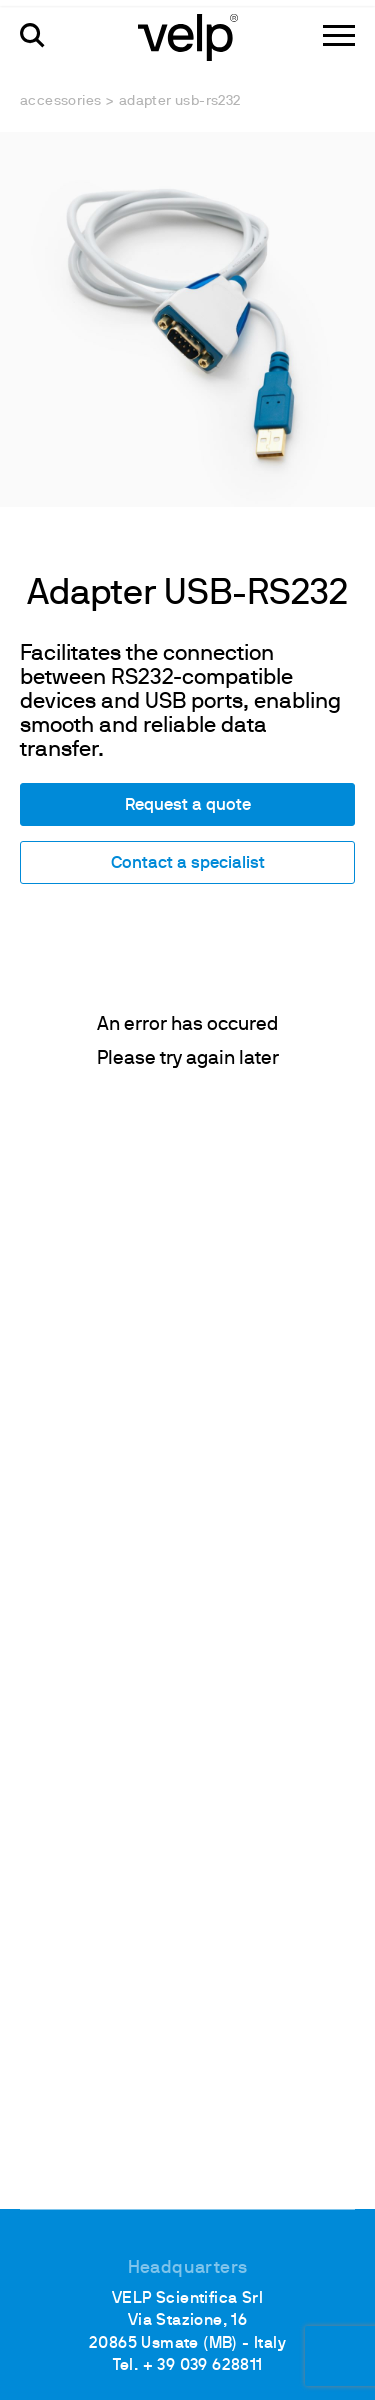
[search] (32, 35)
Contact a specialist (188, 863)
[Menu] (339, 35)
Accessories (60, 101)
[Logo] (188, 36)
